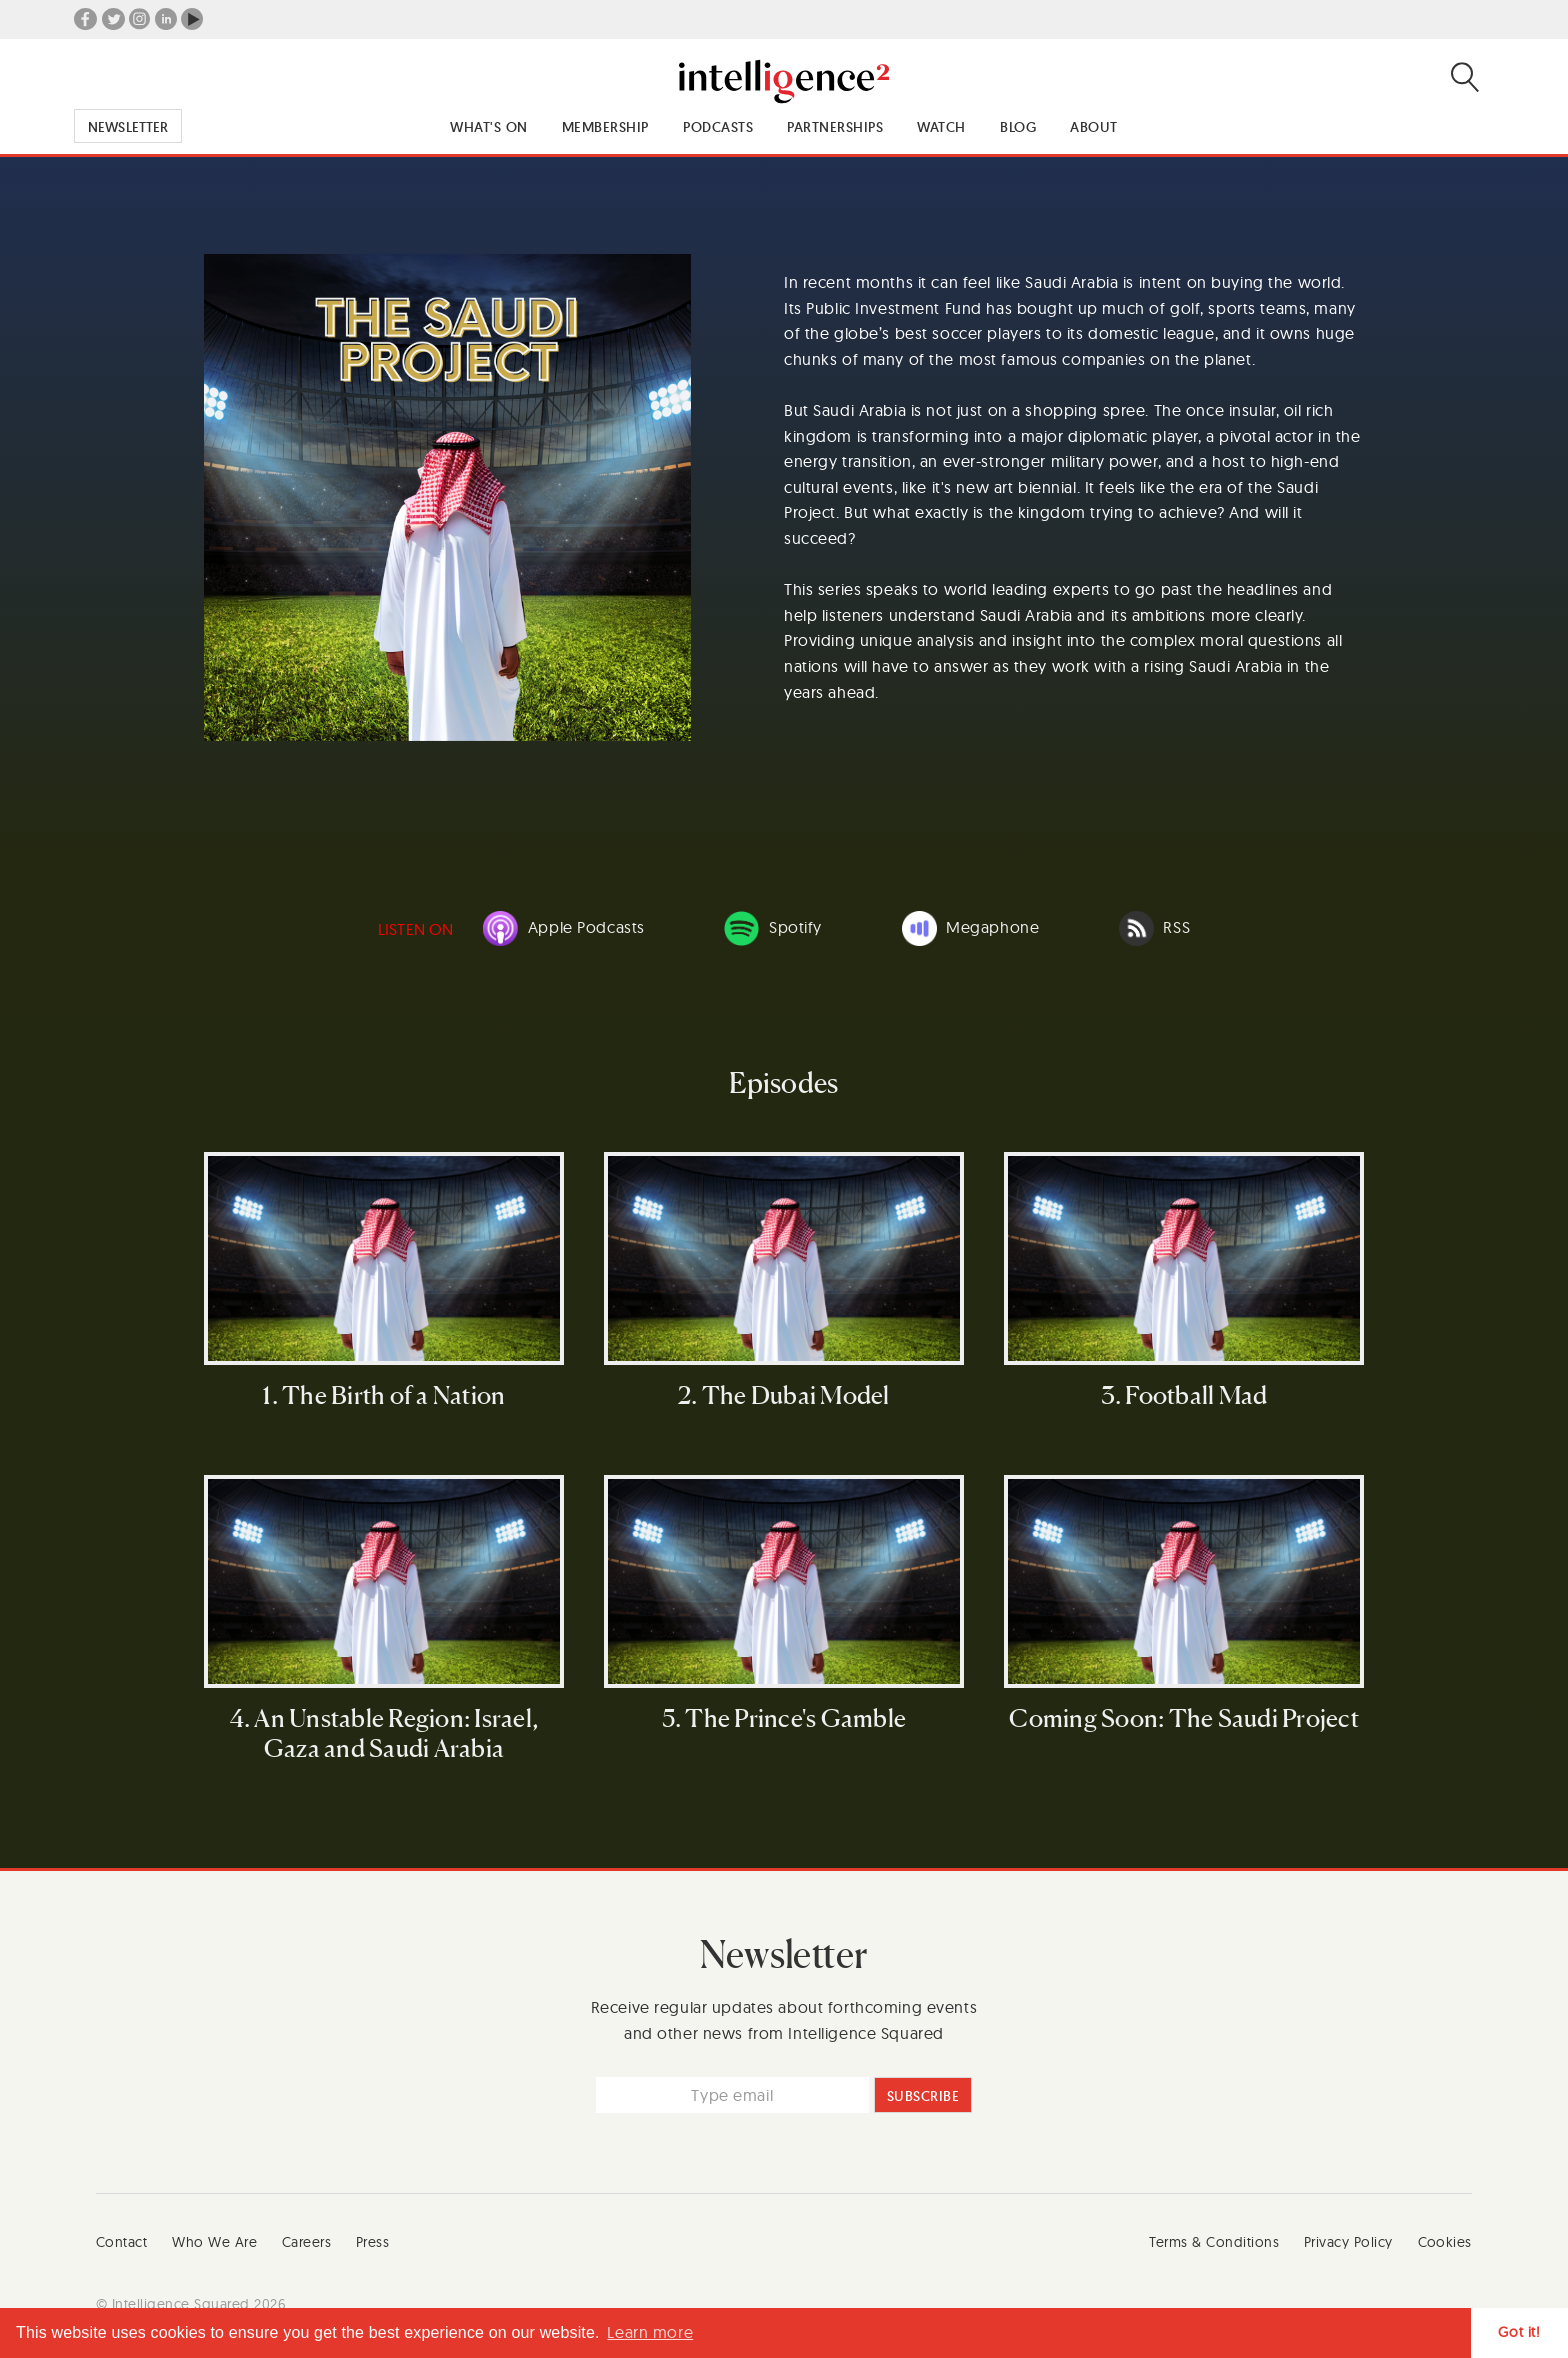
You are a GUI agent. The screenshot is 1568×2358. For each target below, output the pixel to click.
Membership (605, 127)
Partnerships (835, 127)
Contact (122, 2242)
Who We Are (214, 2242)
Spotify (773, 928)
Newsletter (128, 127)
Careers (307, 2242)
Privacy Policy (1348, 2242)
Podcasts (718, 127)
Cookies (1445, 2242)
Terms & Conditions (1214, 2242)
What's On (489, 127)
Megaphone (971, 928)
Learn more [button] (650, 2332)
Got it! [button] (1519, 2332)
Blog (1018, 127)
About (1094, 127)
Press (373, 2242)
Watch (941, 127)
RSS (1154, 928)
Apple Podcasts (564, 928)
